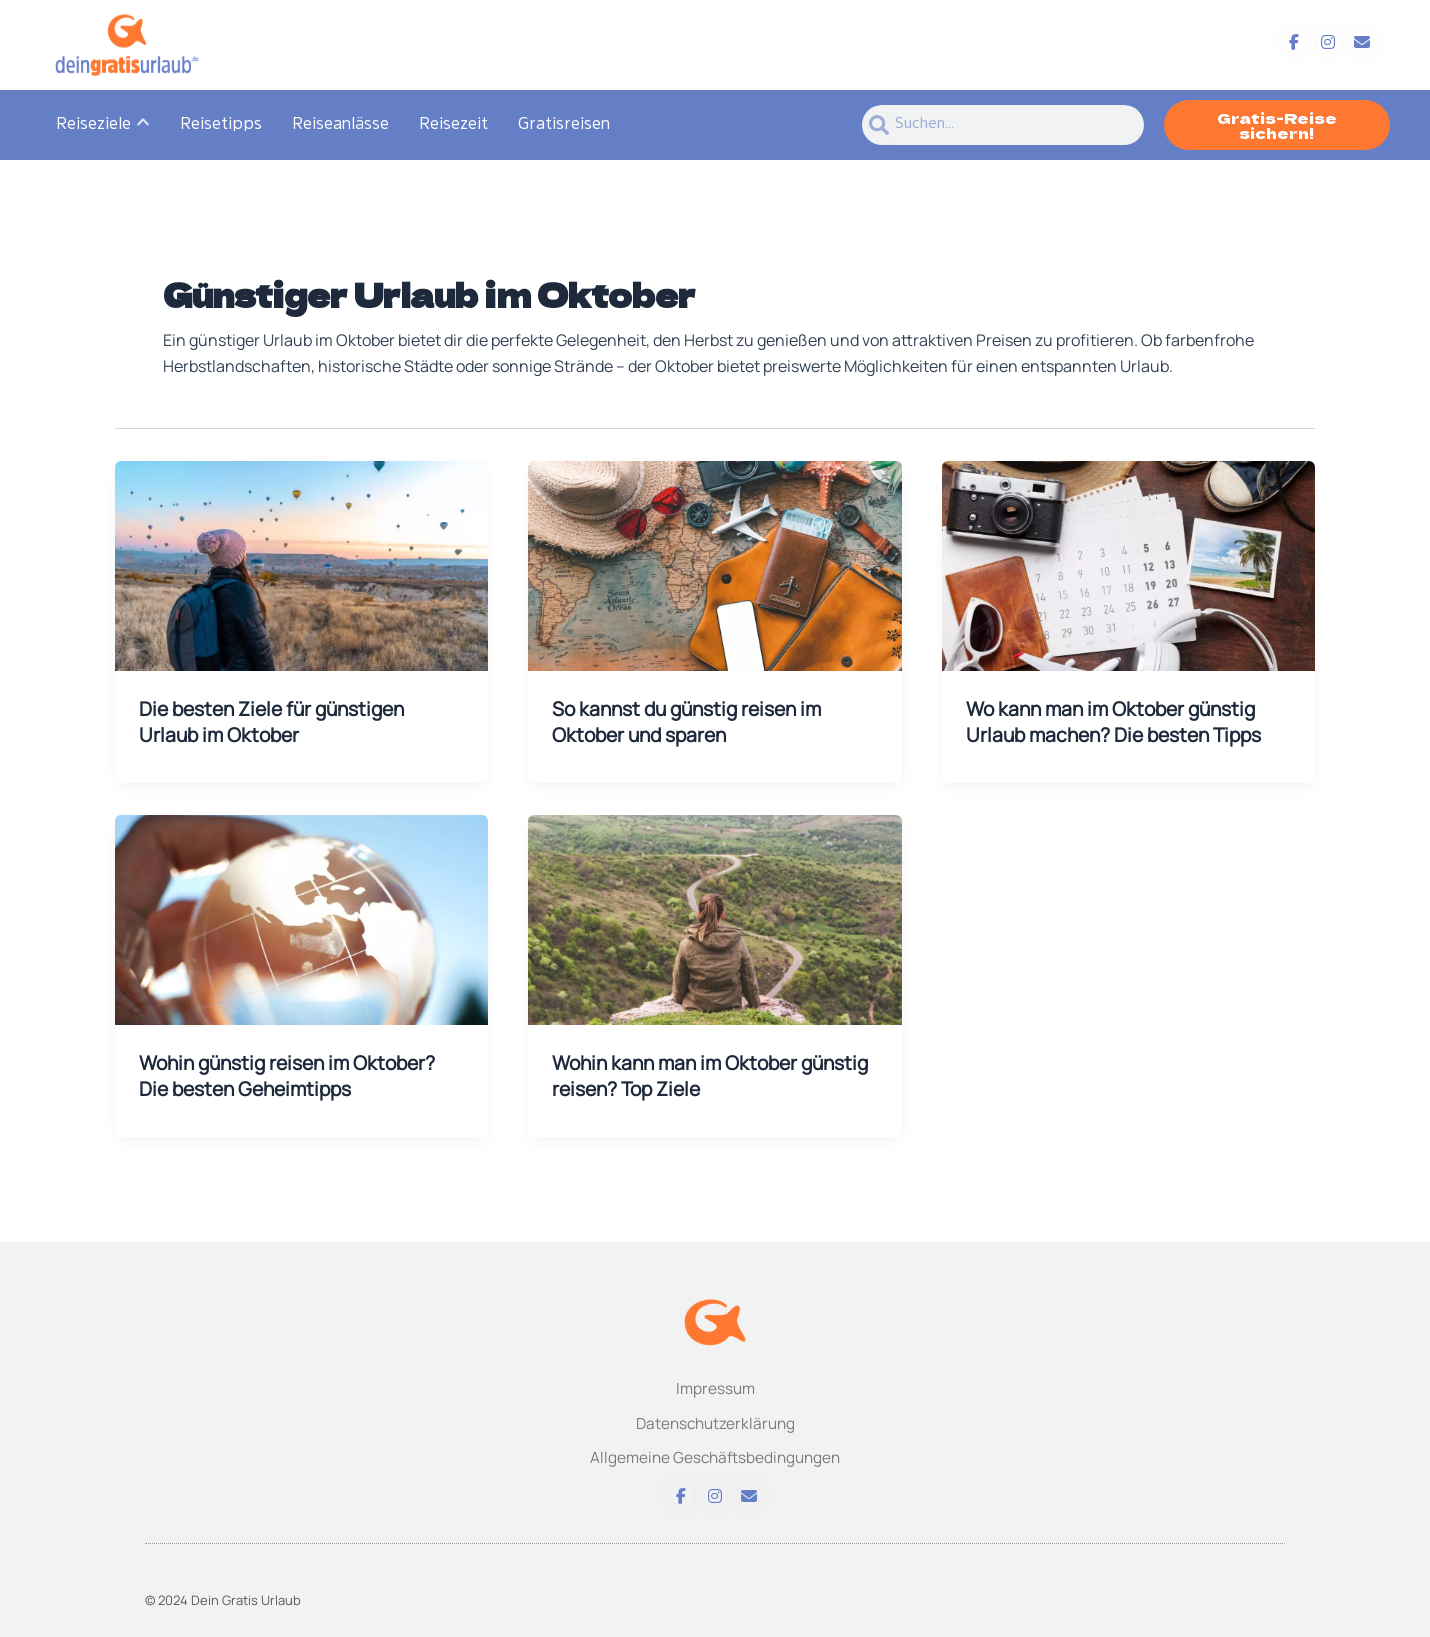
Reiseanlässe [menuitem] (340, 125)
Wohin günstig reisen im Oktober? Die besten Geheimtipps (295, 1078)
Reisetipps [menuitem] (221, 125)
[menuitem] (103, 125)
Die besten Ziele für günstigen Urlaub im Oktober (279, 722)
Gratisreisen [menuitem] (564, 125)
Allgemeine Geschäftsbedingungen (715, 1456)
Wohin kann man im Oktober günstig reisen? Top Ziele (680, 1078)
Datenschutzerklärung (715, 1420)
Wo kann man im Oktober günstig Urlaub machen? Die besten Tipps (1121, 722)
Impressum (715, 1384)
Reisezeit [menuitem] (453, 125)
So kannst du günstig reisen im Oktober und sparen (694, 722)
